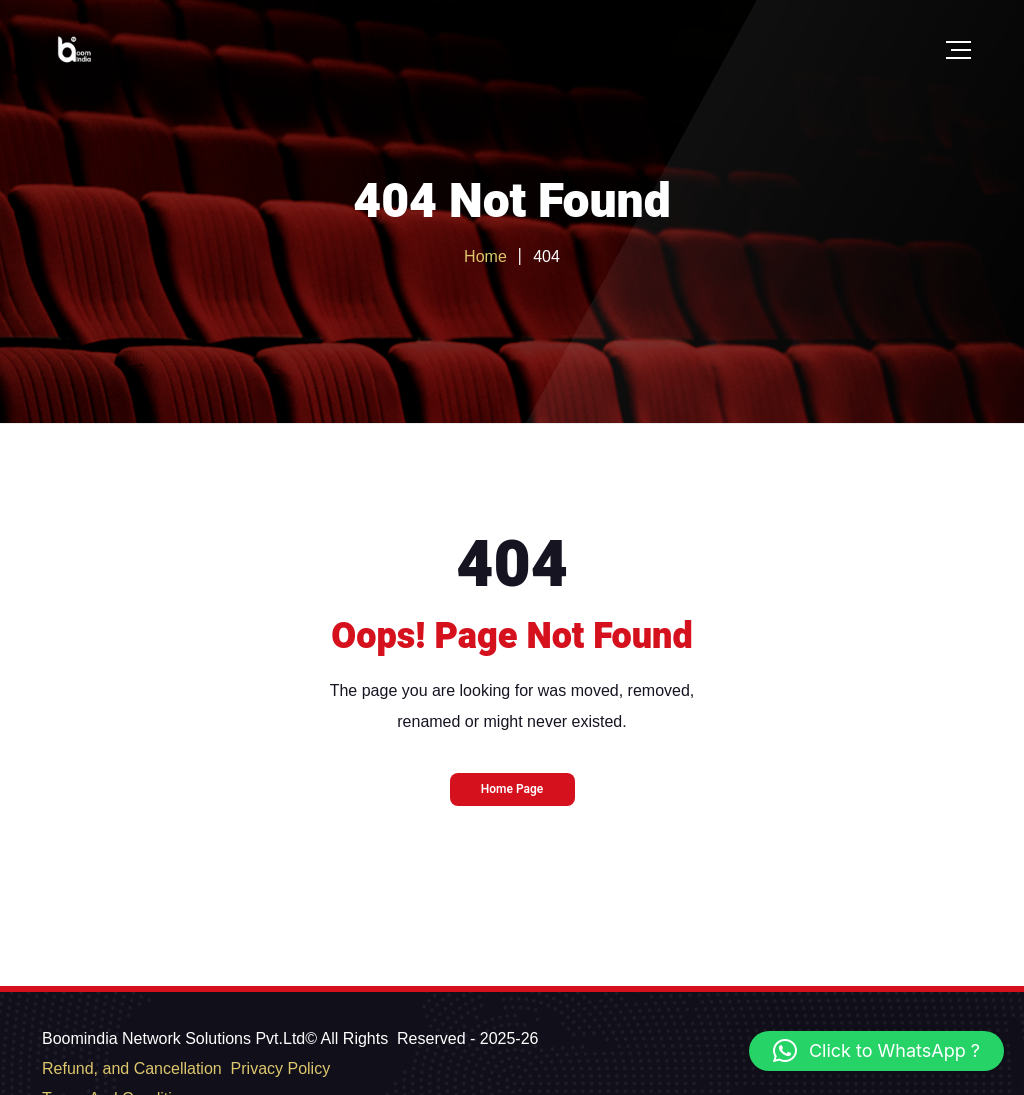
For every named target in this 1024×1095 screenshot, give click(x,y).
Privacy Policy (281, 1068)
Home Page (512, 789)
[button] (876, 1051)
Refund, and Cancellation (132, 1068)
